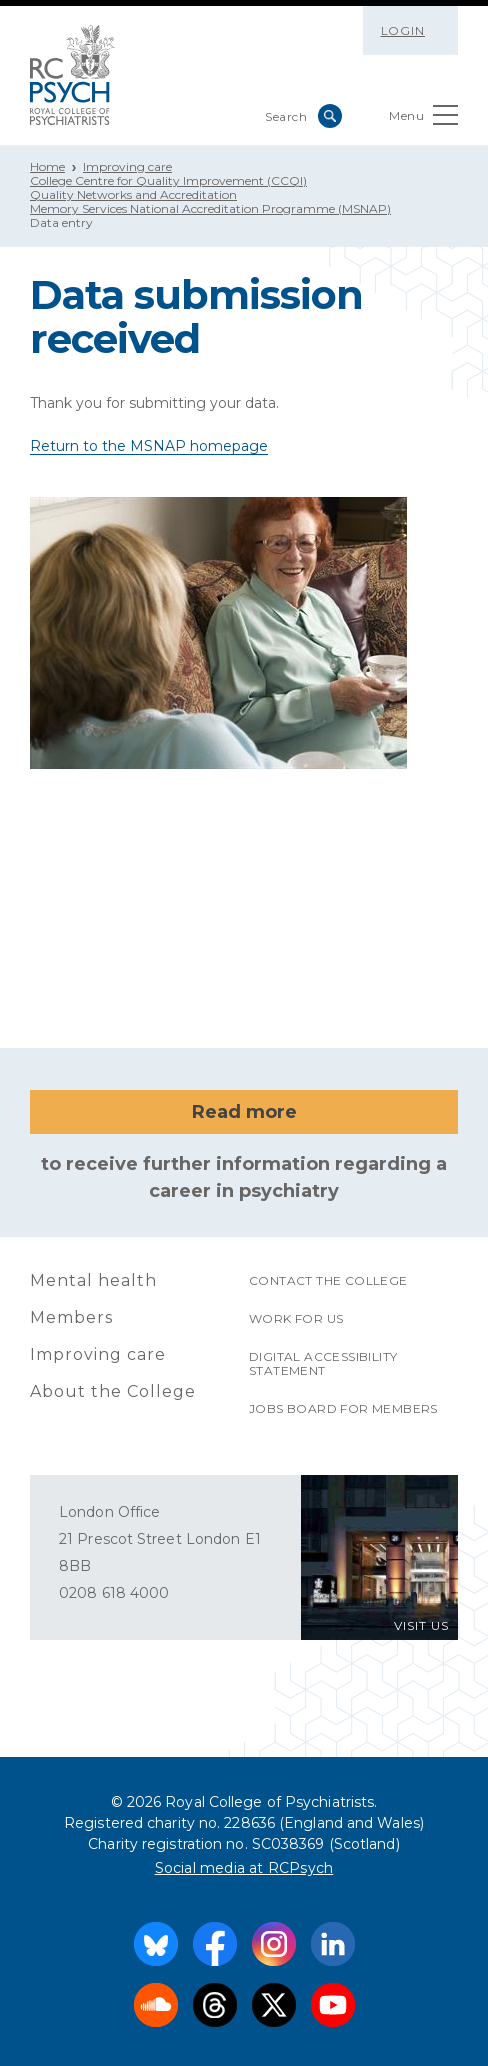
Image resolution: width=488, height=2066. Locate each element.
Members (71, 1317)
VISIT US (421, 1625)
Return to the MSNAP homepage (149, 446)
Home (47, 166)
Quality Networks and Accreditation (133, 194)
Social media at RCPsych (244, 1868)
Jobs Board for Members (343, 1408)
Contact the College (328, 1280)
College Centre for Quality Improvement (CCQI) (168, 180)
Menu (423, 119)
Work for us (296, 1318)
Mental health (93, 1280)
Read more (244, 1112)
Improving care (127, 166)
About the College (113, 1391)
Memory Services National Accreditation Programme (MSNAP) (210, 208)
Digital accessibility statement (323, 1363)
